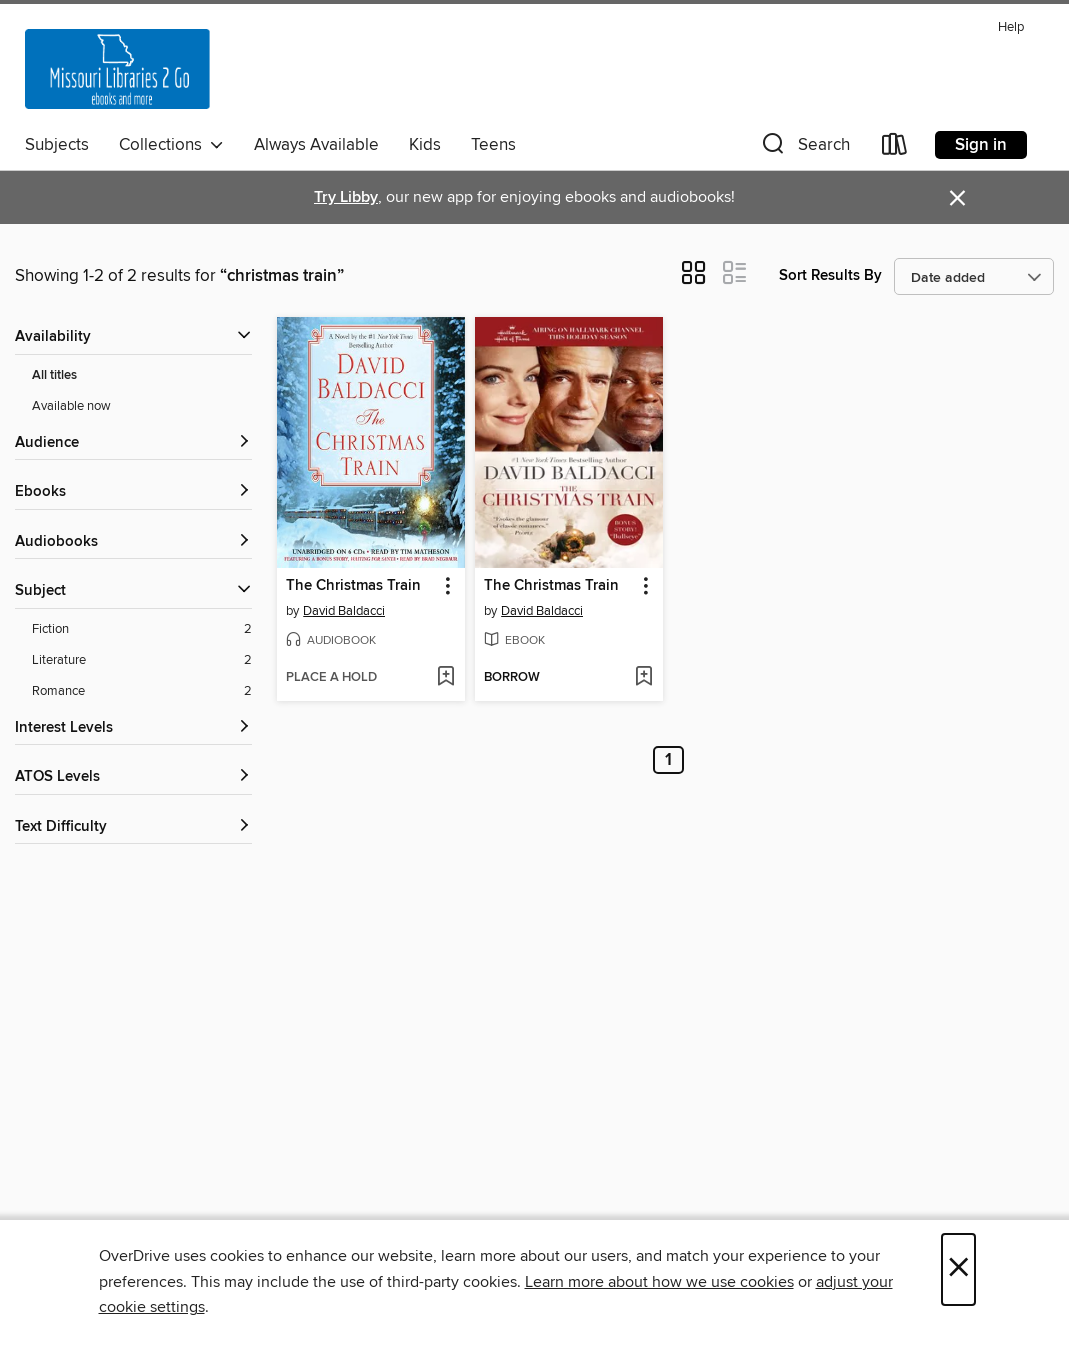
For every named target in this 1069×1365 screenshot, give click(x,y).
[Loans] (895, 148)
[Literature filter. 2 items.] (142, 660)
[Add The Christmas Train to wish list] (445, 678)
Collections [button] (171, 145)
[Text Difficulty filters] (133, 827)
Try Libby (346, 197)
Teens (493, 145)
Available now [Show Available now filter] (71, 406)
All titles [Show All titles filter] (54, 375)
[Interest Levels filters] (133, 728)
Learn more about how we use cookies (659, 1282)
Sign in (981, 145)
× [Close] (958, 1269)
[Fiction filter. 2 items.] (142, 629)
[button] (804, 148)
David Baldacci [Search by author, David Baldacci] (344, 611)
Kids (425, 145)
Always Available (316, 145)
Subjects (57, 145)
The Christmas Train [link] (353, 586)
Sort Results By (830, 275)
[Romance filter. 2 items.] (142, 691)
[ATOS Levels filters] (133, 777)
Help (1011, 27)
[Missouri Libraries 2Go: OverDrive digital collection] (117, 69)
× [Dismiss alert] (957, 198)
